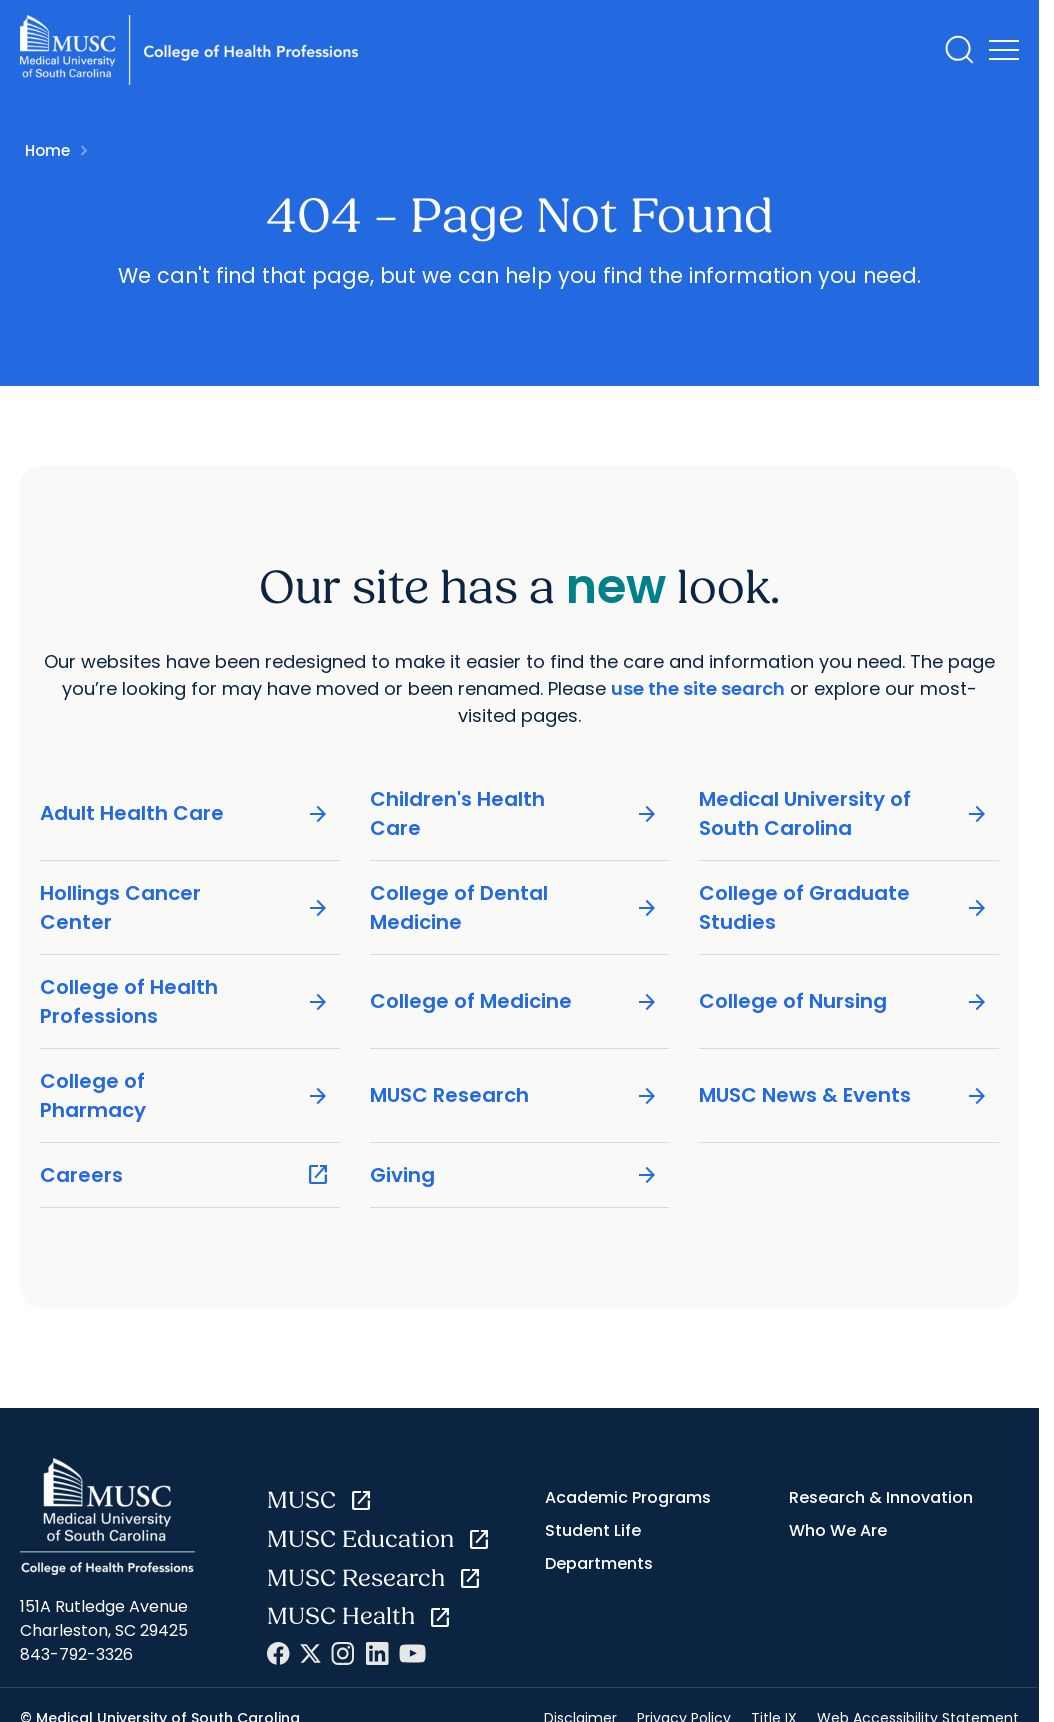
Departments (599, 1563)
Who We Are (838, 1530)
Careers (185, 1175)
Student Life (593, 1530)
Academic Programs (628, 1497)
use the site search (698, 688)
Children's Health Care (515, 813)
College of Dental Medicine (515, 907)
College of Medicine (515, 1001)
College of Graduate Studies (844, 907)
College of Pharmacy (185, 1095)
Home (47, 150)
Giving (515, 1175)
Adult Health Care (185, 813)
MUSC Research (515, 1095)
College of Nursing (844, 1001)
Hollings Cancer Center (185, 907)
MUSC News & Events (844, 1095)
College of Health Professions (185, 1001)
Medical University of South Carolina (844, 813)
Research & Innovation (881, 1497)
